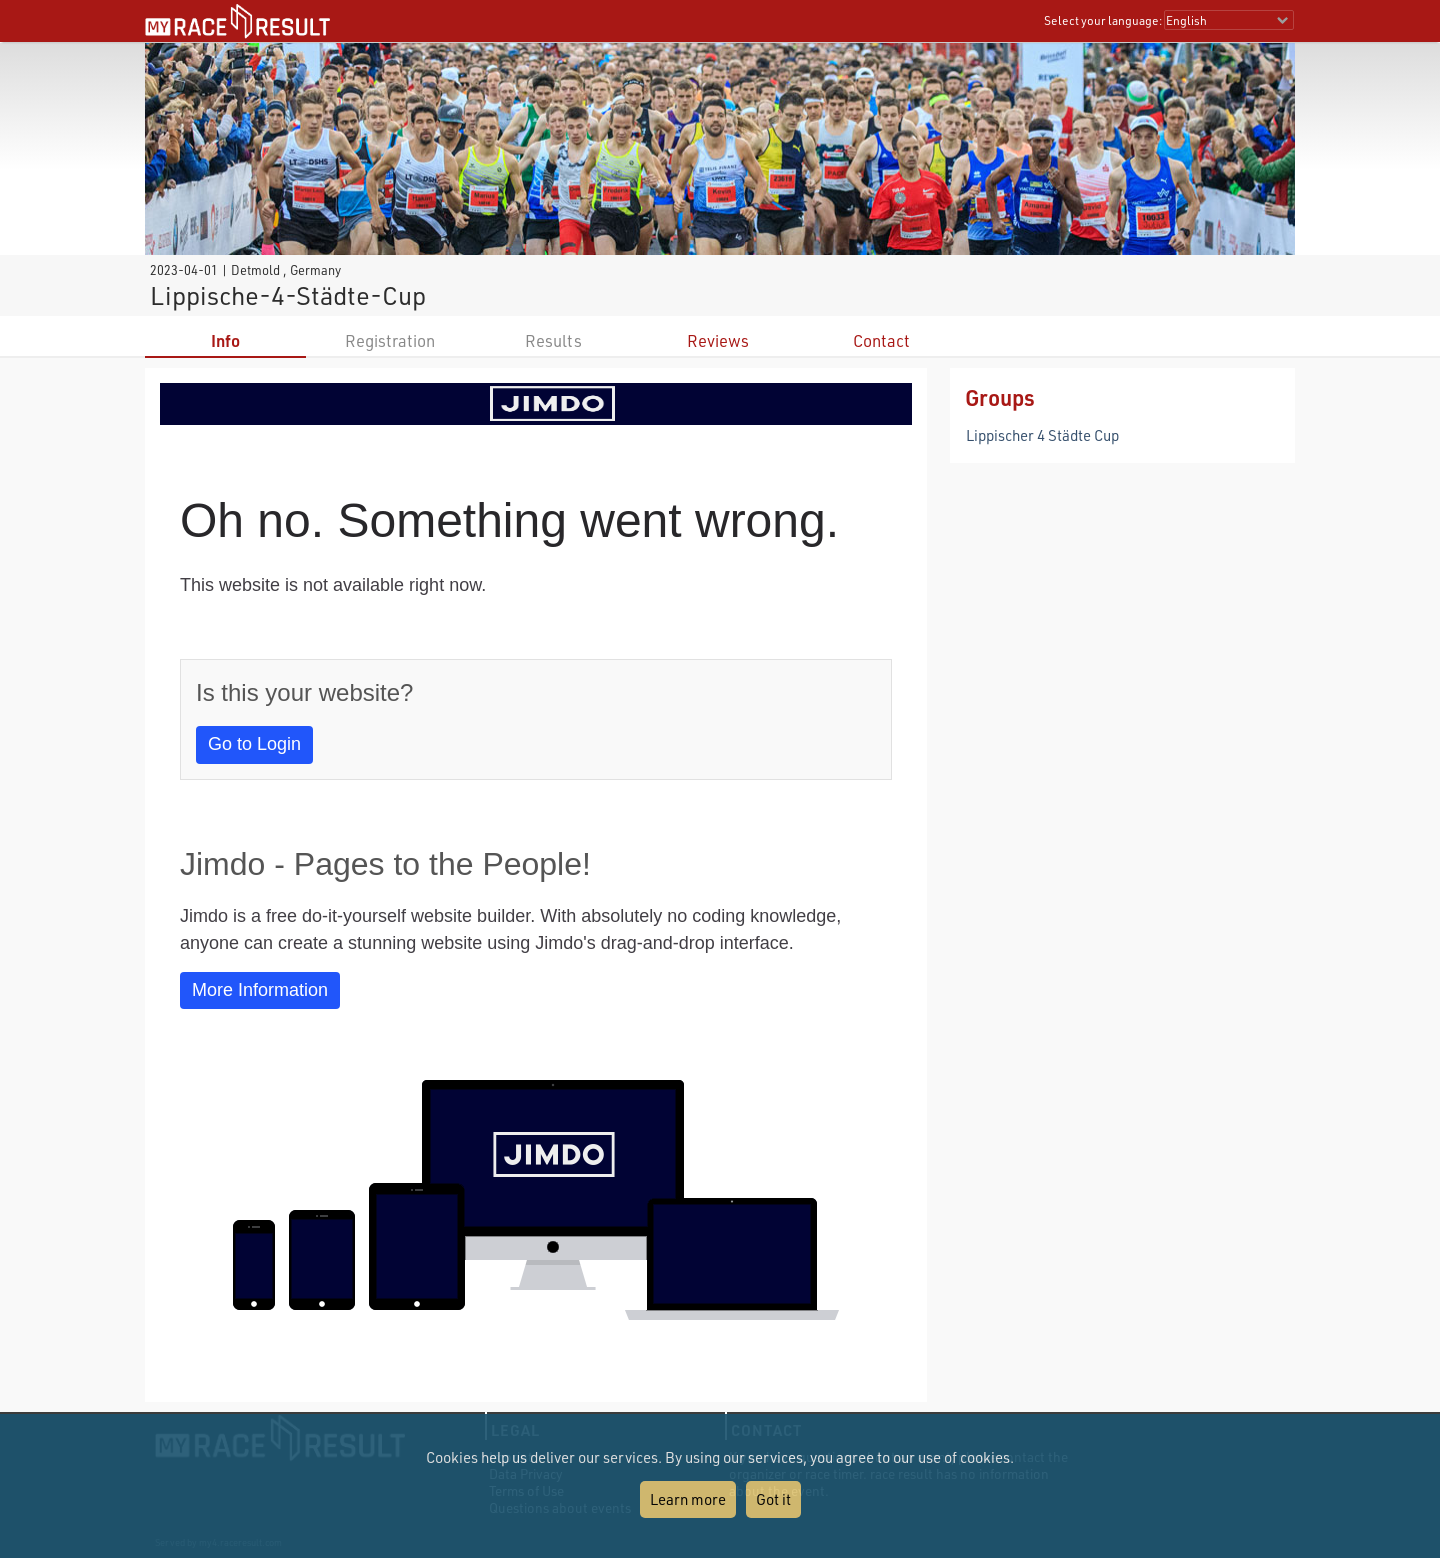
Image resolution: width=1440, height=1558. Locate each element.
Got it (773, 1499)
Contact (881, 340)
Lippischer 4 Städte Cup (1042, 435)
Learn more (688, 1499)
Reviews (718, 340)
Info (225, 340)
